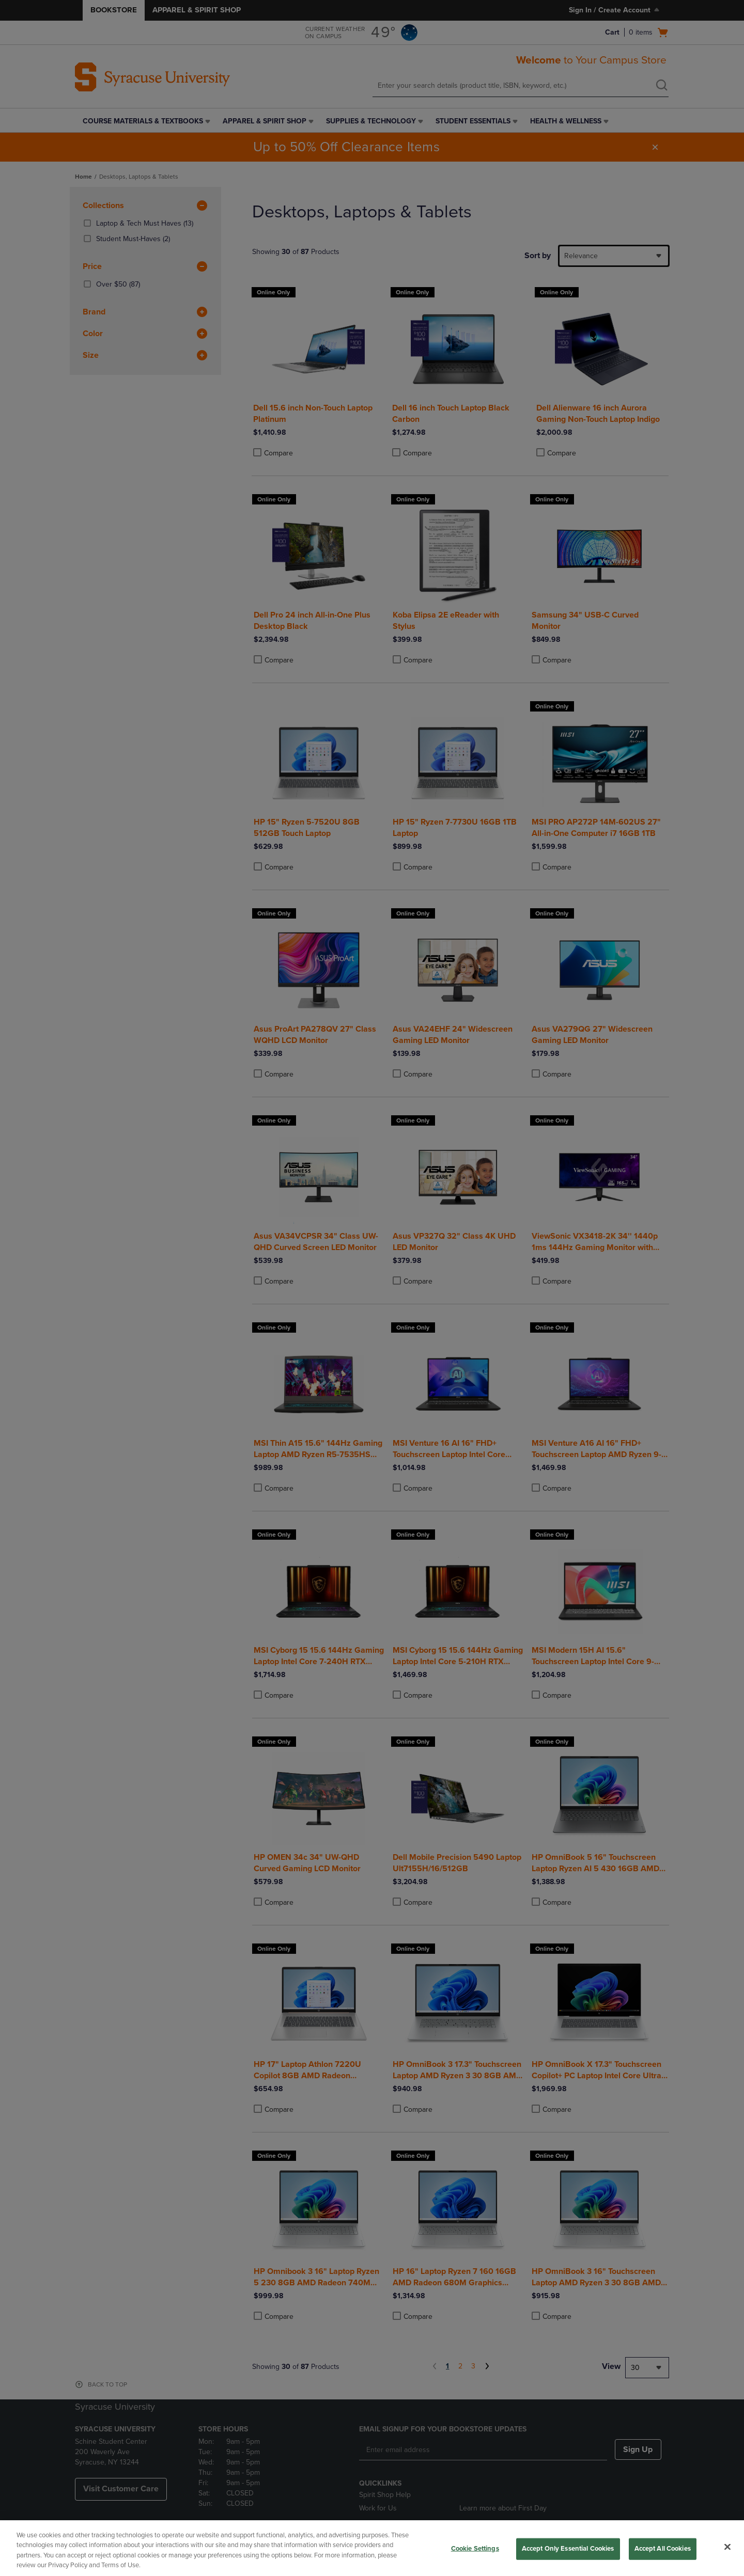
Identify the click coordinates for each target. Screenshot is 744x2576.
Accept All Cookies (662, 2549)
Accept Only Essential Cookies (568, 2549)
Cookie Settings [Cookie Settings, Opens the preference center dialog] (475, 2549)
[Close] (727, 2546)
